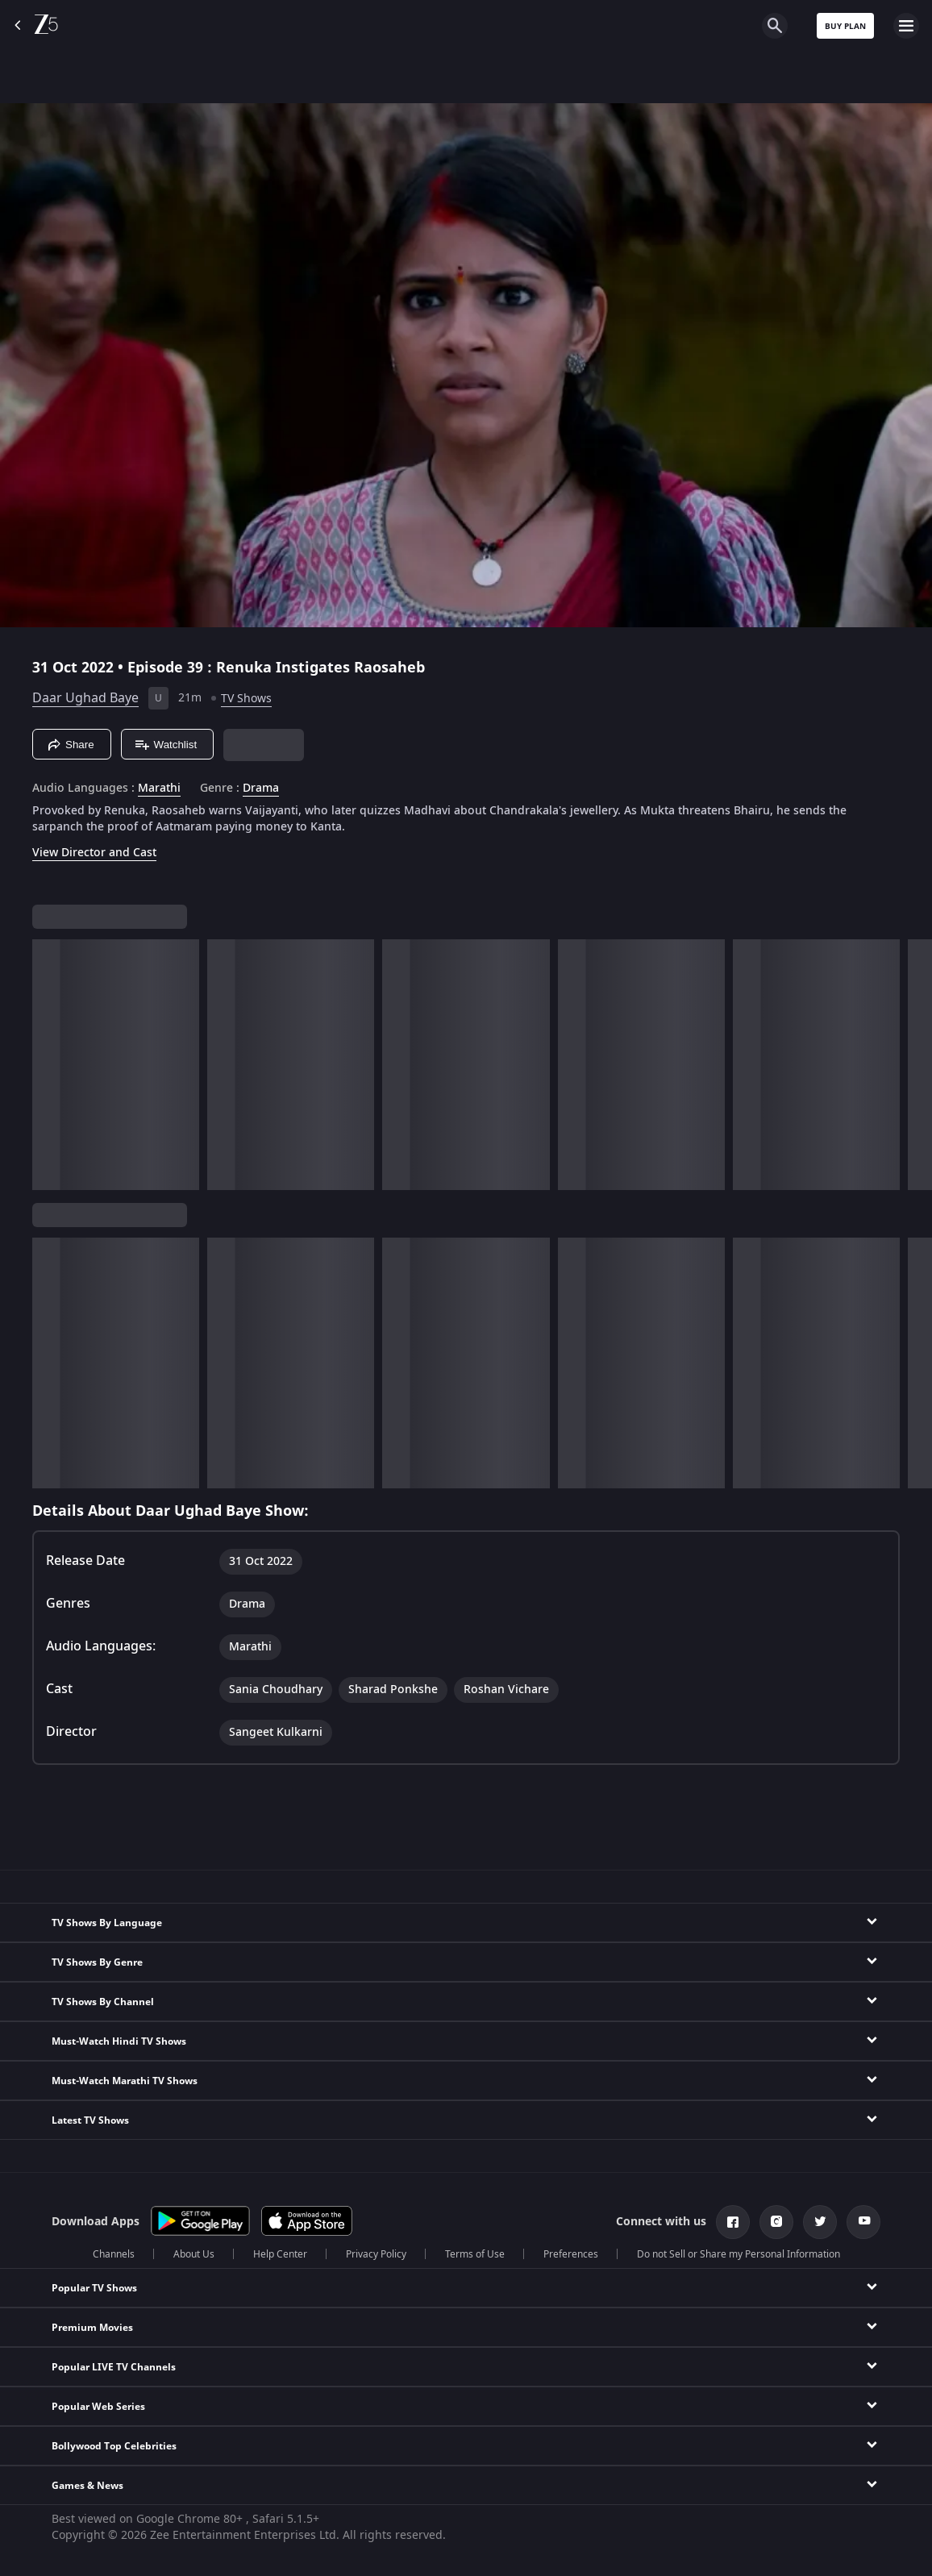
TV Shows (246, 698)
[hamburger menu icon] (906, 26)
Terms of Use (475, 2254)
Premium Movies (92, 2328)
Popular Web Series (98, 2407)
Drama (261, 788)
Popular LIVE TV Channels (114, 2367)
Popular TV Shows (94, 2288)
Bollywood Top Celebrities (114, 2446)
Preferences (570, 2254)
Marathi (159, 788)
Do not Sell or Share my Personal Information (738, 2254)
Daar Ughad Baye (85, 698)
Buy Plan (845, 26)
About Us (193, 2254)
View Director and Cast (94, 852)
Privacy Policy (376, 2254)
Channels (114, 2254)
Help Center (280, 2254)
